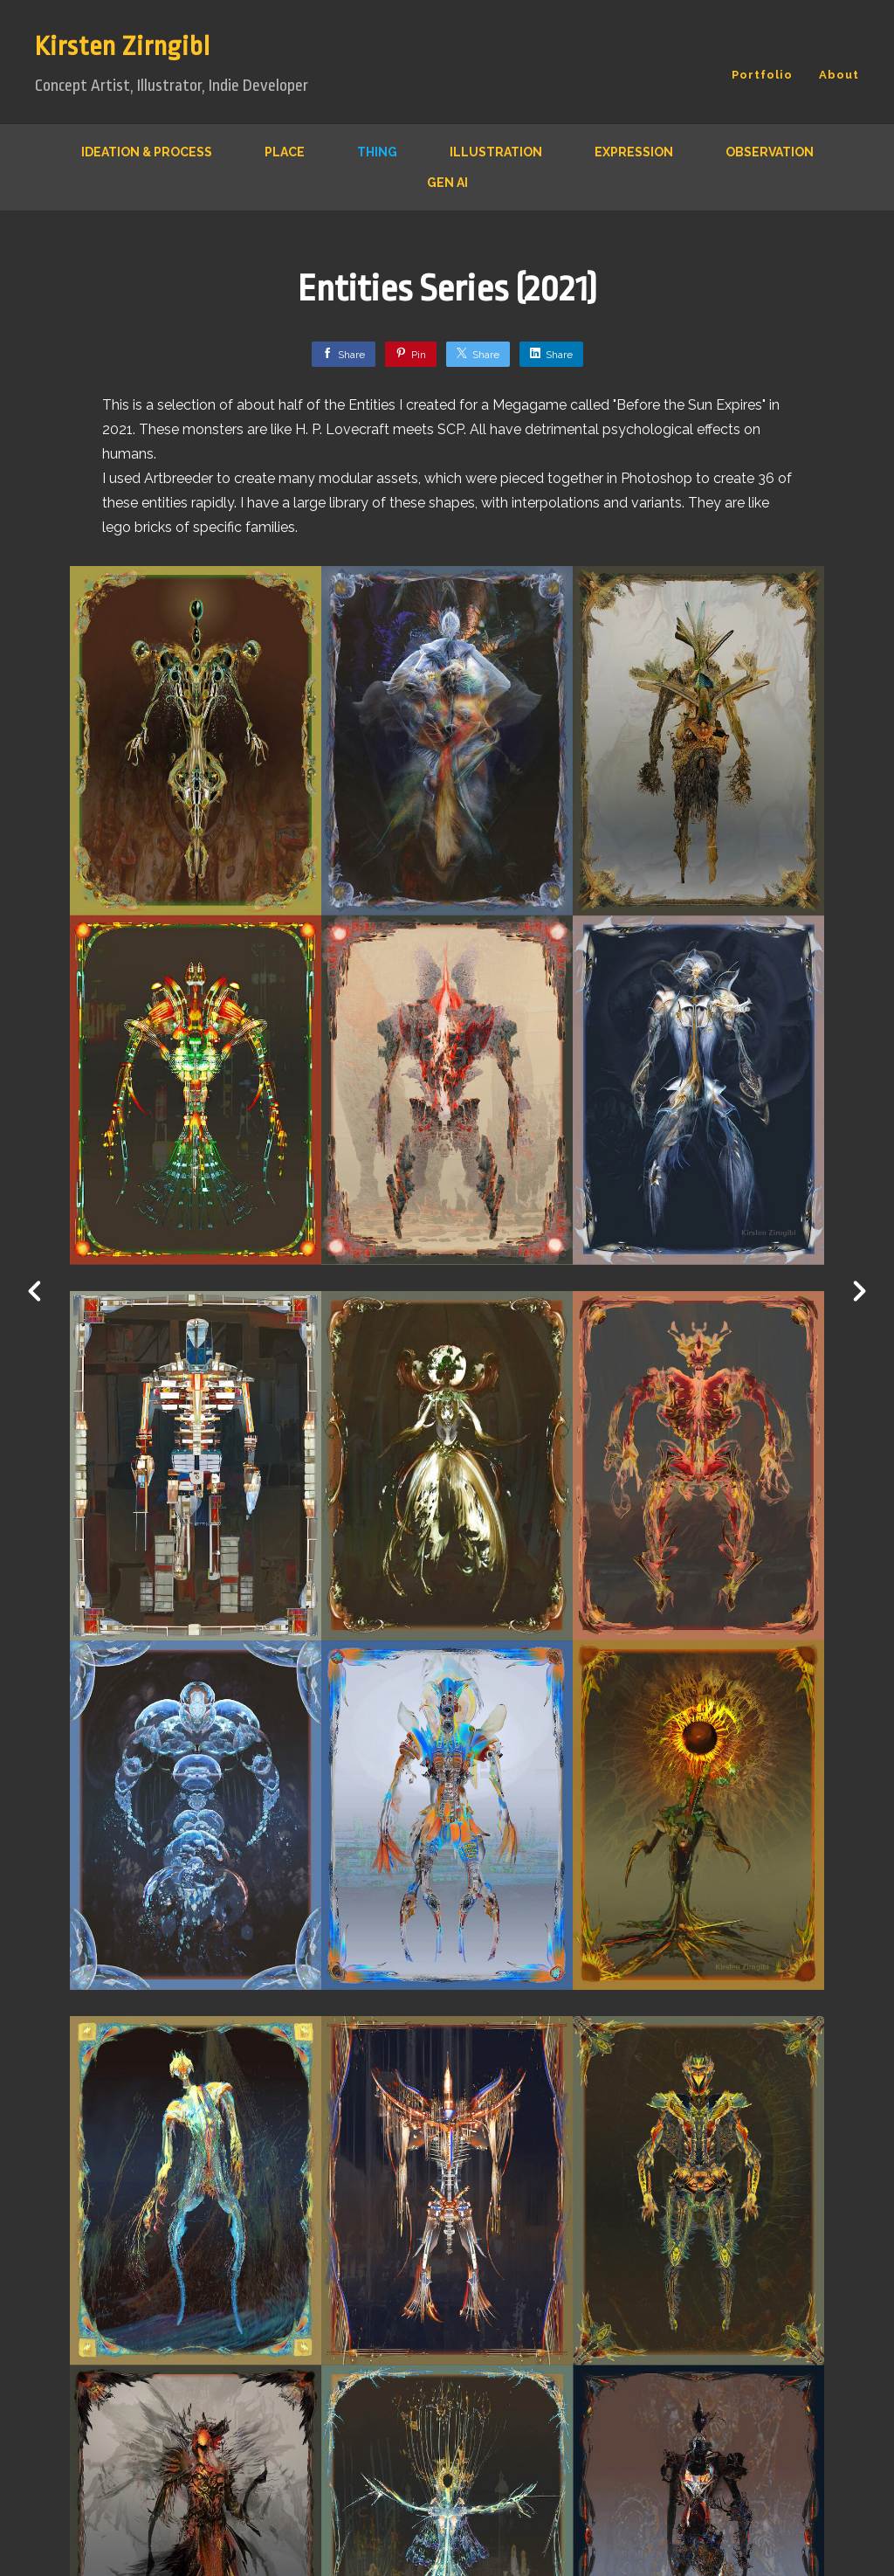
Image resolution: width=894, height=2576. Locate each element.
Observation (770, 152)
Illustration (496, 152)
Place (285, 152)
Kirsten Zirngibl (122, 46)
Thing (377, 152)
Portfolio (762, 74)
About (839, 74)
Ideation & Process (146, 152)
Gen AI (447, 183)
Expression (634, 152)
